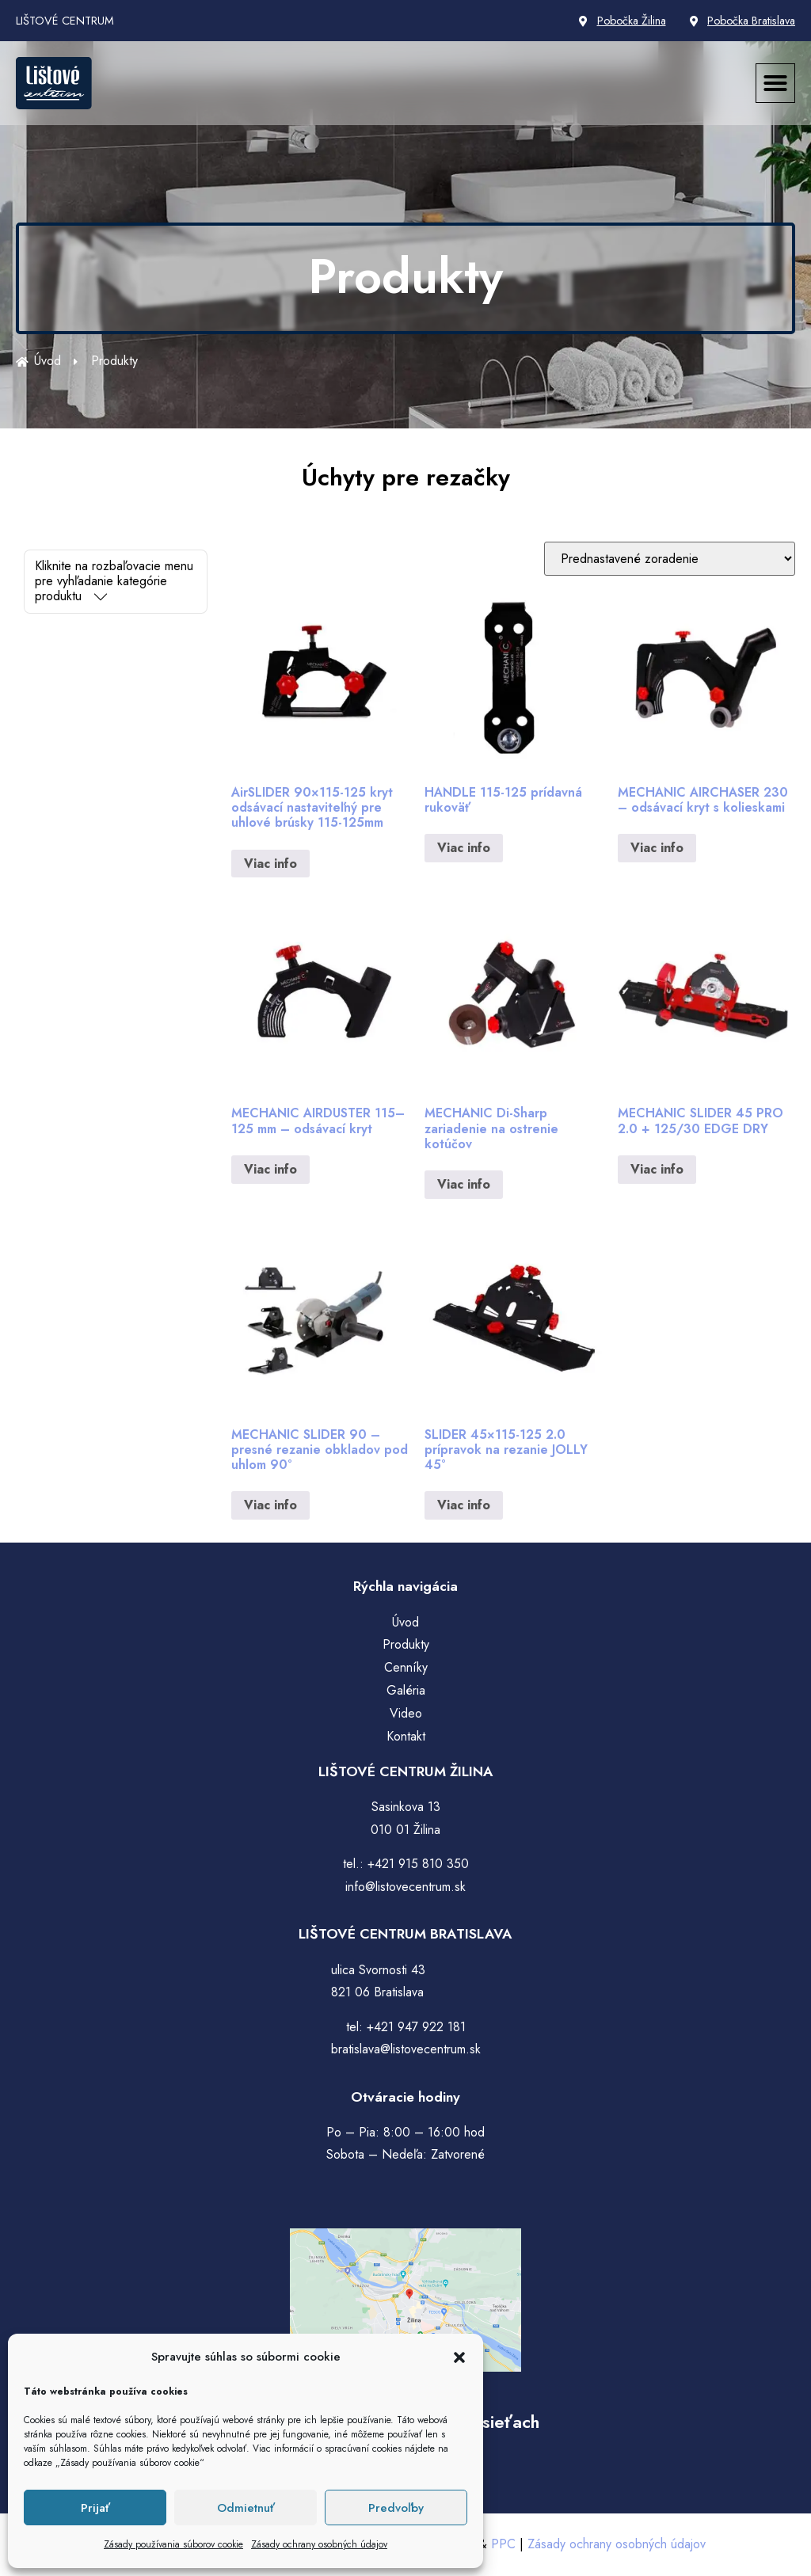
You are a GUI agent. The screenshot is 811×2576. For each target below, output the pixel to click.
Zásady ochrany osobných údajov (319, 2544)
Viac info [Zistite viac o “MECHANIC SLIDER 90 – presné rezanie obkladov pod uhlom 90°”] (270, 1505)
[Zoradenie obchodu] (669, 559)
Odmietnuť (246, 2508)
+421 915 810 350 (418, 1864)
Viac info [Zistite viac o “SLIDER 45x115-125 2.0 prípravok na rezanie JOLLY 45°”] (463, 1505)
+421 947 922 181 (416, 2027)
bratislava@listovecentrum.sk (406, 2049)
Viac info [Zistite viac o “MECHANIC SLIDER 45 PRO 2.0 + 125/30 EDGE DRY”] (656, 1169)
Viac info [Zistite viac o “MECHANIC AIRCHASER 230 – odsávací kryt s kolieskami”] (656, 848)
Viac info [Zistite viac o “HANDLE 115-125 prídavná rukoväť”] (463, 848)
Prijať (95, 2508)
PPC (503, 2544)
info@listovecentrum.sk (405, 1887)
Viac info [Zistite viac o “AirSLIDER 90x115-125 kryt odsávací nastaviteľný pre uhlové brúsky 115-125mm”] (270, 863)
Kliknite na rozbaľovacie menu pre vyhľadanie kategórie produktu (114, 581)
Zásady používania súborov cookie (173, 2544)
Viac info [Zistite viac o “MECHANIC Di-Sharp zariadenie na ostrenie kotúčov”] (463, 1184)
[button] (459, 2357)
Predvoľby (396, 2508)
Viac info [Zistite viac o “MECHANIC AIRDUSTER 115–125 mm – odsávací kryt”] (270, 1169)
